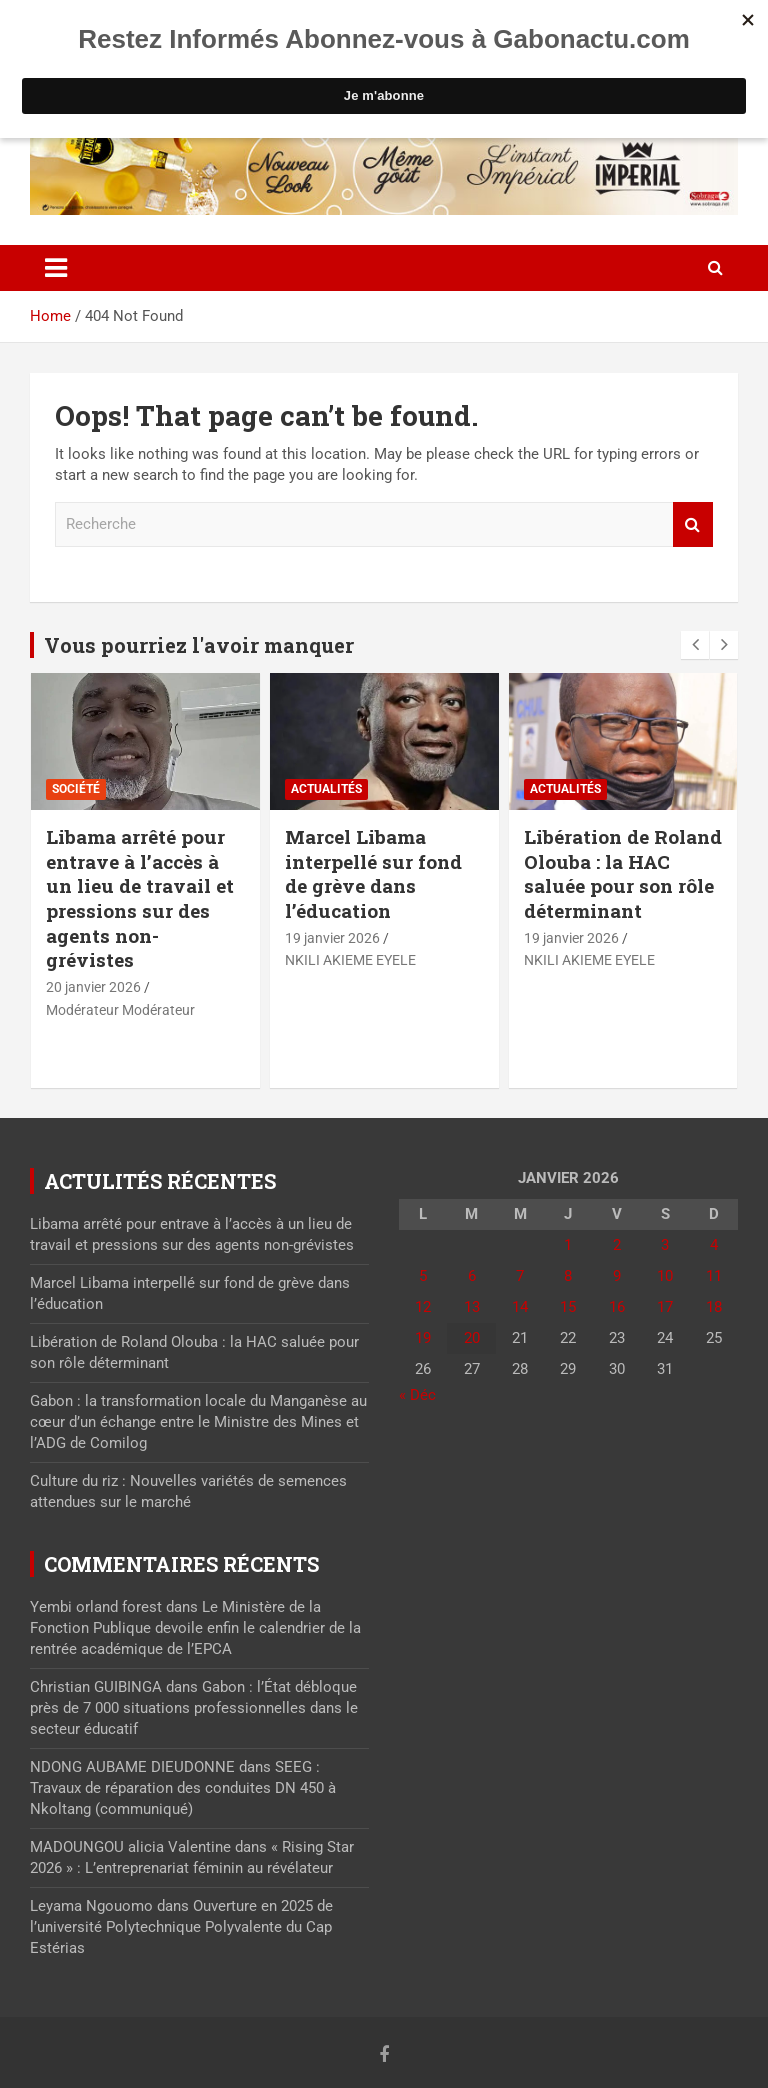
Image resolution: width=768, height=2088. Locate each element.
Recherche (693, 524)
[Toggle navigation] (56, 268)
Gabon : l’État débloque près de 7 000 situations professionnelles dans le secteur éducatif (194, 1708)
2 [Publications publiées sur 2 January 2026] (617, 1245)
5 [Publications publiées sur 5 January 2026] (423, 1276)
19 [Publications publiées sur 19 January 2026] (423, 1338)
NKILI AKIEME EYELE (350, 960)
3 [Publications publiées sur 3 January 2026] (665, 1245)
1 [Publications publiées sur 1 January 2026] (568, 1245)
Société (76, 789)
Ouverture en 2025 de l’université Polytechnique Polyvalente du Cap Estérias (181, 1927)
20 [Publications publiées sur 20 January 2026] (472, 1338)
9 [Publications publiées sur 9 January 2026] (617, 1276)
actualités (326, 789)
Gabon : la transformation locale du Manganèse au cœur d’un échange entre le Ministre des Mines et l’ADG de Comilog (198, 1422)
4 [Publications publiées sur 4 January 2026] (714, 1245)
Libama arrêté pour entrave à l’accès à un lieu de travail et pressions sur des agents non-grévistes (140, 898)
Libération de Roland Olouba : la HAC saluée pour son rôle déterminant (623, 873)
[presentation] (695, 645)
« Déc (417, 1395)
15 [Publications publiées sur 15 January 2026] (568, 1307)
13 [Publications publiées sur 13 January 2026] (472, 1307)
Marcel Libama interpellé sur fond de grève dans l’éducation (373, 873)
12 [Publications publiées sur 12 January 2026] (423, 1307)
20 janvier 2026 (93, 987)
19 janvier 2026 (332, 938)
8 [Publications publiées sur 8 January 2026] (568, 1276)
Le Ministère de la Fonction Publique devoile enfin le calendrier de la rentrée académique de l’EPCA (195, 1628)
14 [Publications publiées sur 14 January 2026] (520, 1307)
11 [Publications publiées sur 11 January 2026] (714, 1276)
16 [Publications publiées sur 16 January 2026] (617, 1307)
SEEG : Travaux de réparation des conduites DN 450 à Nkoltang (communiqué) (183, 1788)
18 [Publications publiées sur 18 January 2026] (714, 1307)
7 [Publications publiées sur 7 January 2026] (520, 1276)
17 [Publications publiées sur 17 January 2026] (665, 1307)
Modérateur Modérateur (120, 1010)
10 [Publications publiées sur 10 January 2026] (665, 1276)
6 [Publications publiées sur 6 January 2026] (472, 1276)
